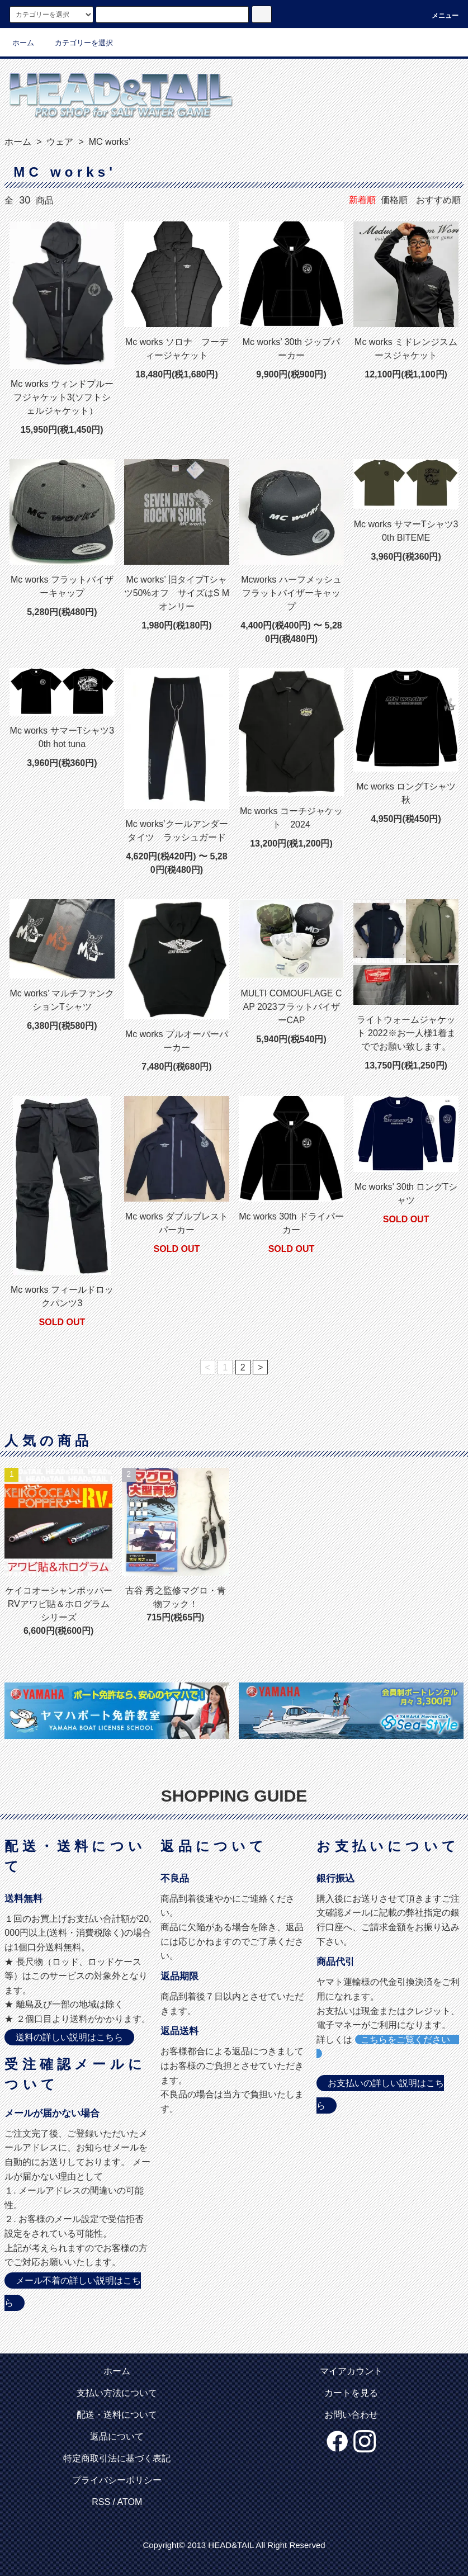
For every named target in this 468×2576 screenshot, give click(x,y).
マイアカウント (351, 2371)
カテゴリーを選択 (77, 43)
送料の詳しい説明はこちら (69, 2037)
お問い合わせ (351, 2414)
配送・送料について (117, 2414)
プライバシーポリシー (117, 2480)
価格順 (394, 200)
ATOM (130, 2502)
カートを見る (351, 2393)
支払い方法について (117, 2393)
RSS (101, 2502)
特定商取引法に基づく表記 (117, 2458)
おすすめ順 (438, 200)
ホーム (23, 43)
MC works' (108, 141)
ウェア (58, 141)
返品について (117, 2436)
